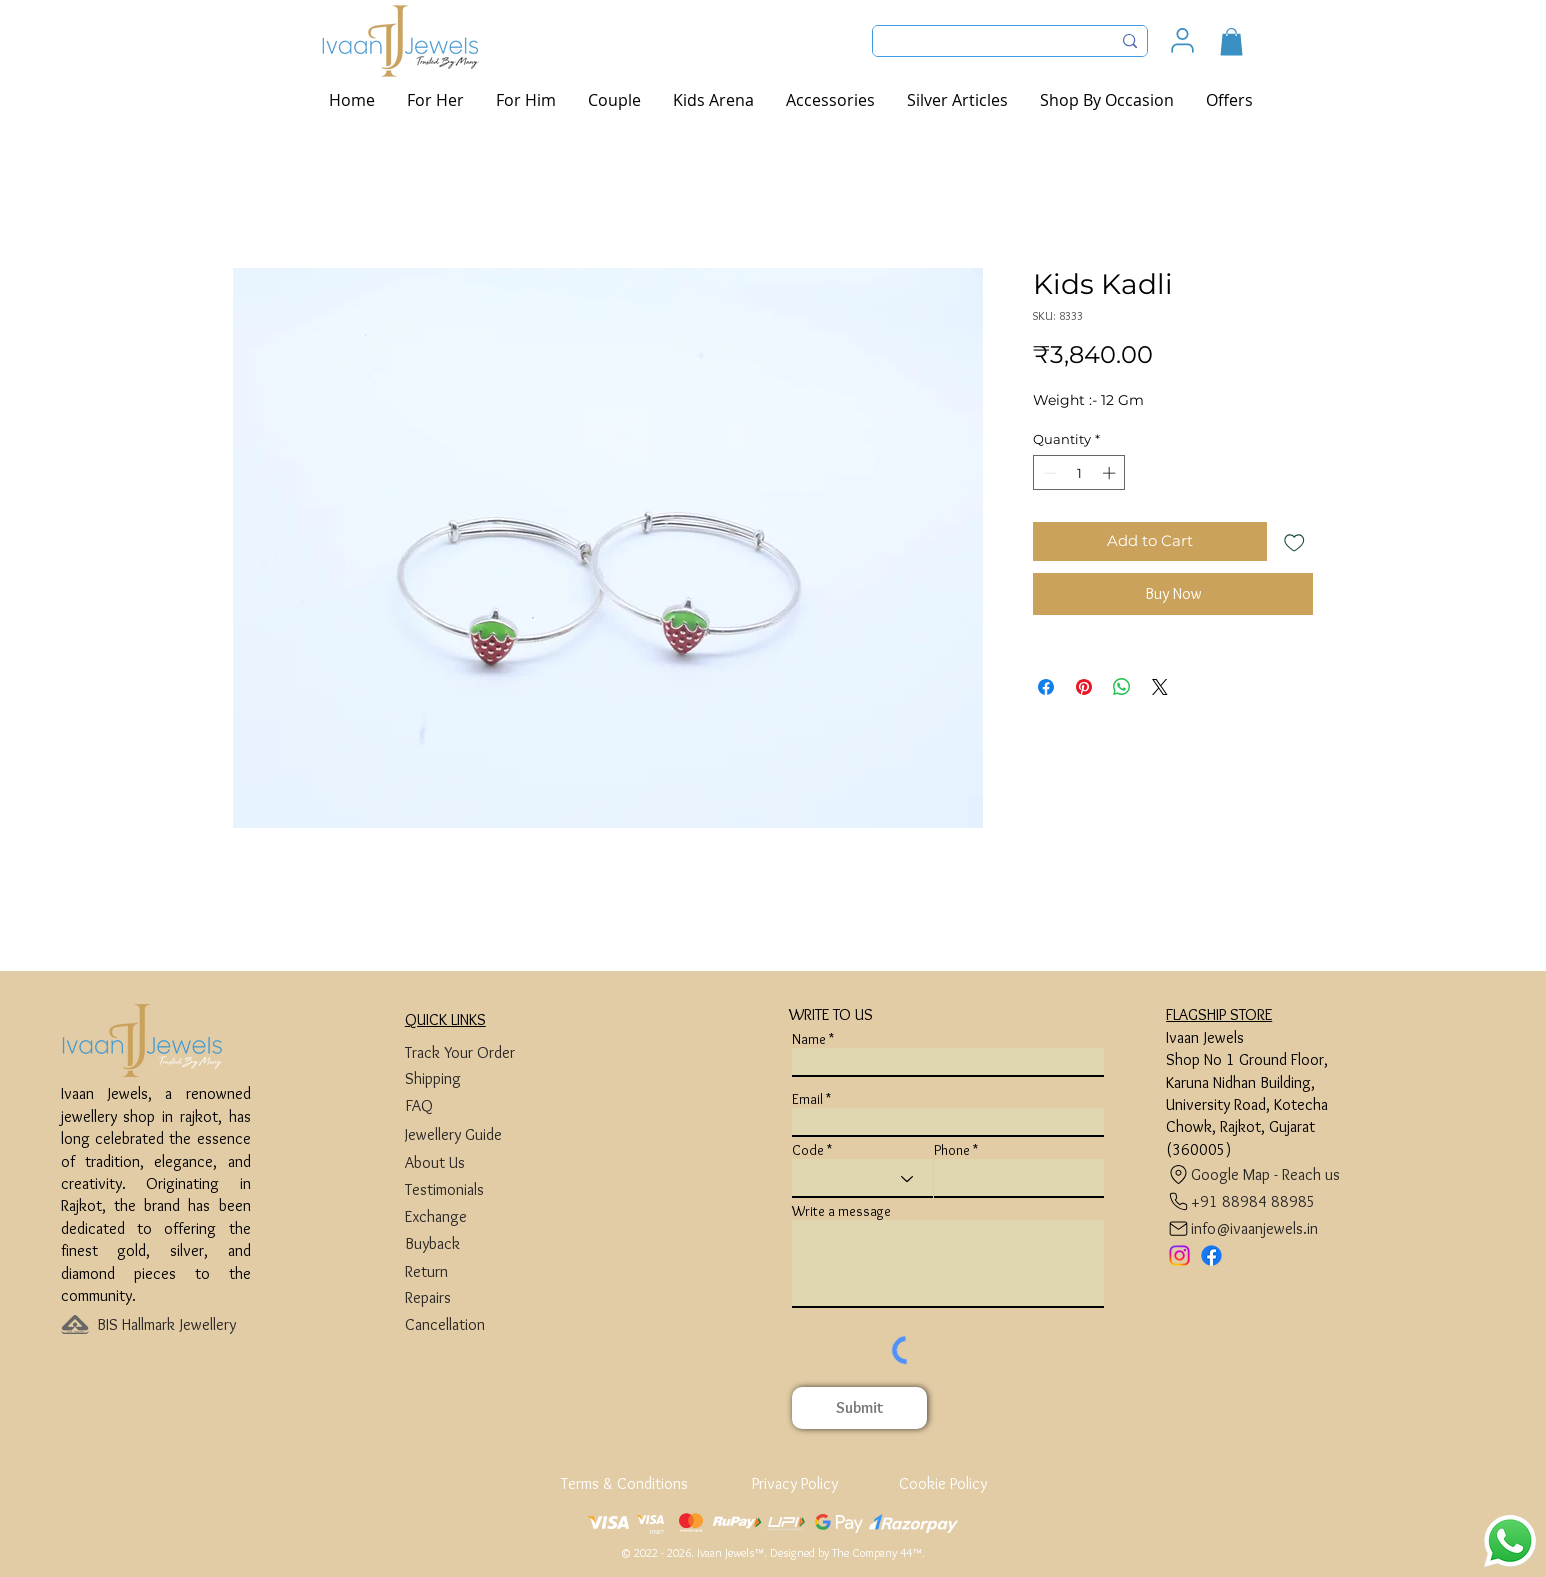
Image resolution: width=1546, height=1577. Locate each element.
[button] (1231, 41)
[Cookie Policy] (942, 1483)
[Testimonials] (480, 1189)
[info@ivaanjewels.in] (1247, 1228)
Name (809, 1039)
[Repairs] (480, 1297)
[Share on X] (1160, 687)
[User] (1182, 40)
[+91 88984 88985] (1241, 1201)
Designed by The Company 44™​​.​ (847, 1552)
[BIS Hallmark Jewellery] (172, 1324)
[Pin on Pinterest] (1084, 687)
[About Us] (480, 1162)
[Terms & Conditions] (626, 1483)
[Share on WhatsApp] (1122, 687)
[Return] (480, 1271)
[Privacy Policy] (794, 1483)
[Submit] (859, 1408)
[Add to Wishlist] (1294, 541)
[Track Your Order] (480, 1052)
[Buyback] (480, 1243)
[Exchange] (480, 1216)
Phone (952, 1150)
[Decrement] (1048, 473)
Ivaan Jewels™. (732, 1552)
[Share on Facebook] (1046, 687)
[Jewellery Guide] (480, 1134)
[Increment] (1111, 473)
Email (807, 1099)
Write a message (841, 1211)
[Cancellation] (480, 1324)
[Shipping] (480, 1078)
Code (808, 1150)
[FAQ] (480, 1105)
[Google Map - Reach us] (1258, 1174)
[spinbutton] (1079, 473)
